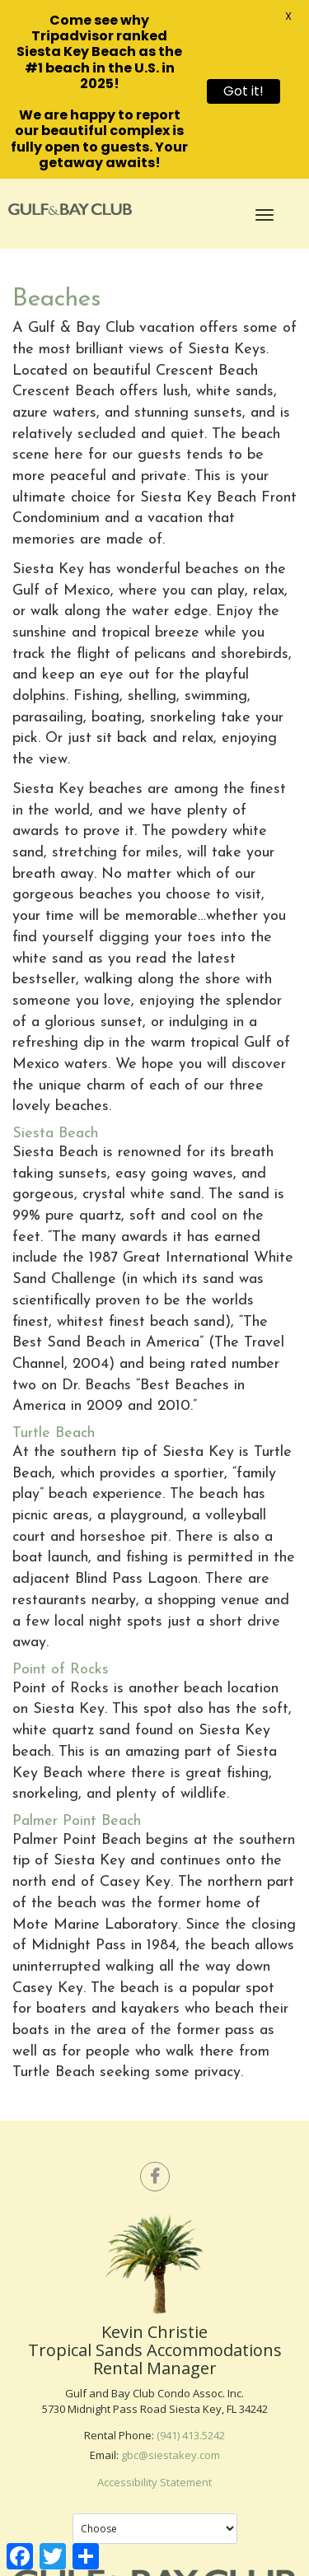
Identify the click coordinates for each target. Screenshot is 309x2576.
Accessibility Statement (154, 2478)
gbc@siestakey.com (170, 2450)
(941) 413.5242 (191, 2431)
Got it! (243, 91)
